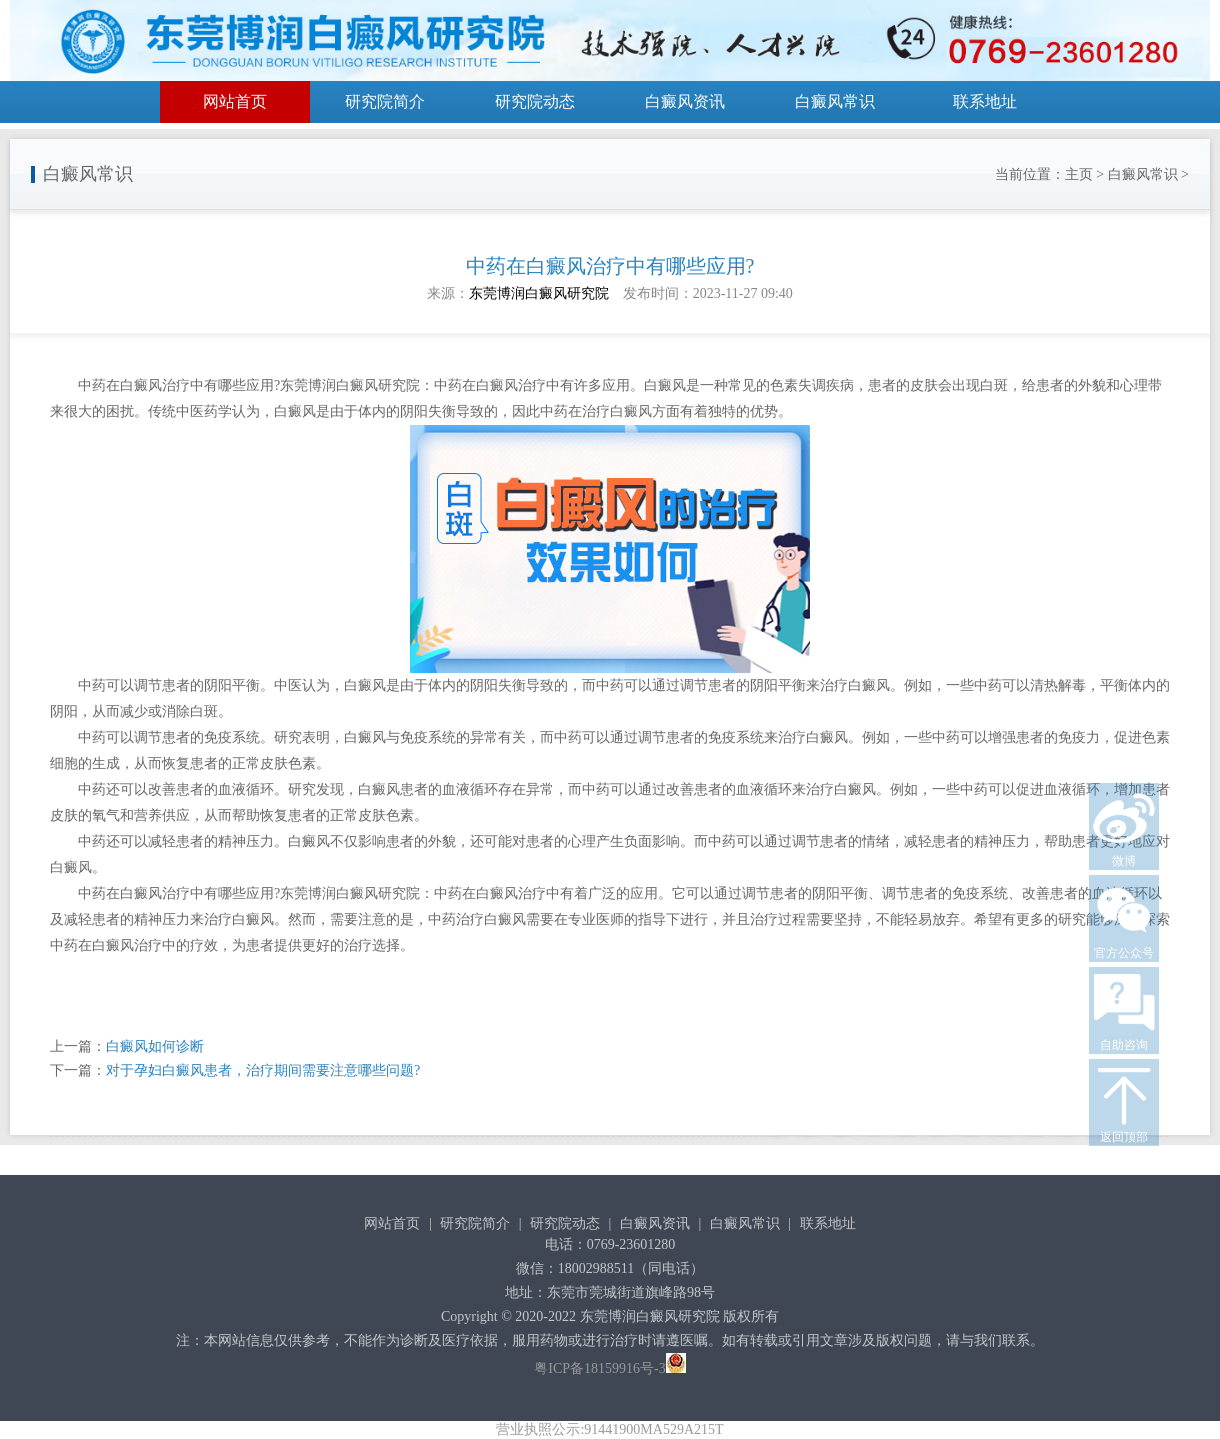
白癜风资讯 (685, 101)
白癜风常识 (835, 101)
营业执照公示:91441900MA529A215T (609, 1429)
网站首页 (235, 101)
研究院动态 (535, 101)
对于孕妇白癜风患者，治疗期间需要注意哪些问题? (263, 1070)
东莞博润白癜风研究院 (539, 293)
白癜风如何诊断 (155, 1046)
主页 (1079, 174)
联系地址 (985, 101)
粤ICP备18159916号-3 (599, 1368)
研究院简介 (385, 101)
